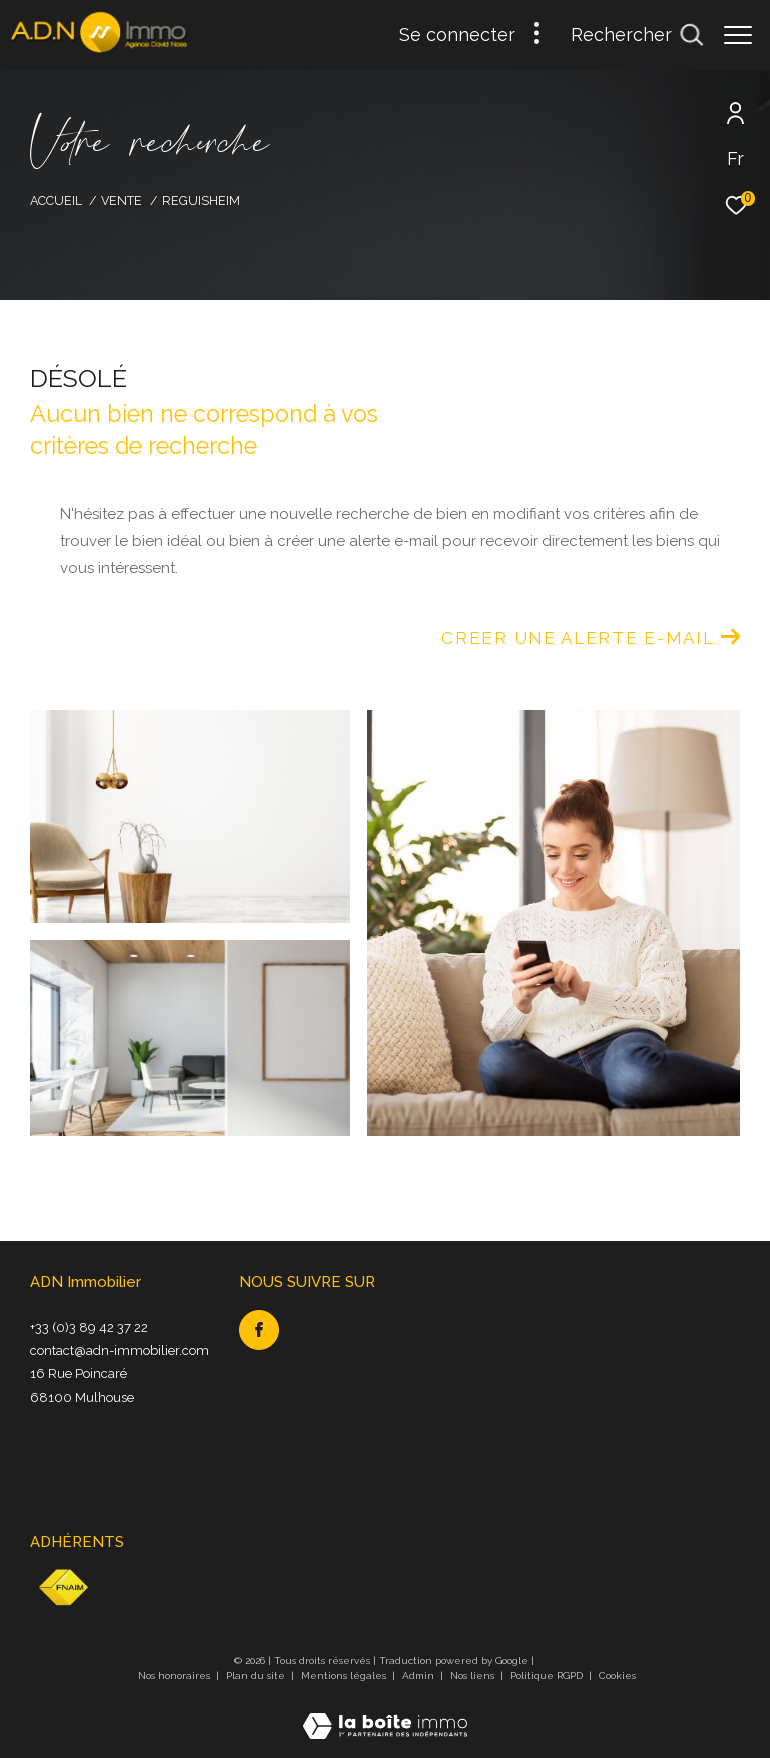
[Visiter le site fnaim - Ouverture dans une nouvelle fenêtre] (63, 1588)
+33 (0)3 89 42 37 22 (89, 1327)
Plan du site (257, 1675)
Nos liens (473, 1675)
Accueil (56, 200)
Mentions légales (345, 1675)
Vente (121, 200)
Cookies (617, 1675)
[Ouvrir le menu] (738, 35)
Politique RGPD (546, 1675)
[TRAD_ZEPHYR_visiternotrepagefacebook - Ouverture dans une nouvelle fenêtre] (259, 1330)
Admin (419, 1675)
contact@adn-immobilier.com (119, 1350)
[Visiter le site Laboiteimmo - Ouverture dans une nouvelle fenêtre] (385, 1713)
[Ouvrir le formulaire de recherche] (637, 35)
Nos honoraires (175, 1675)
